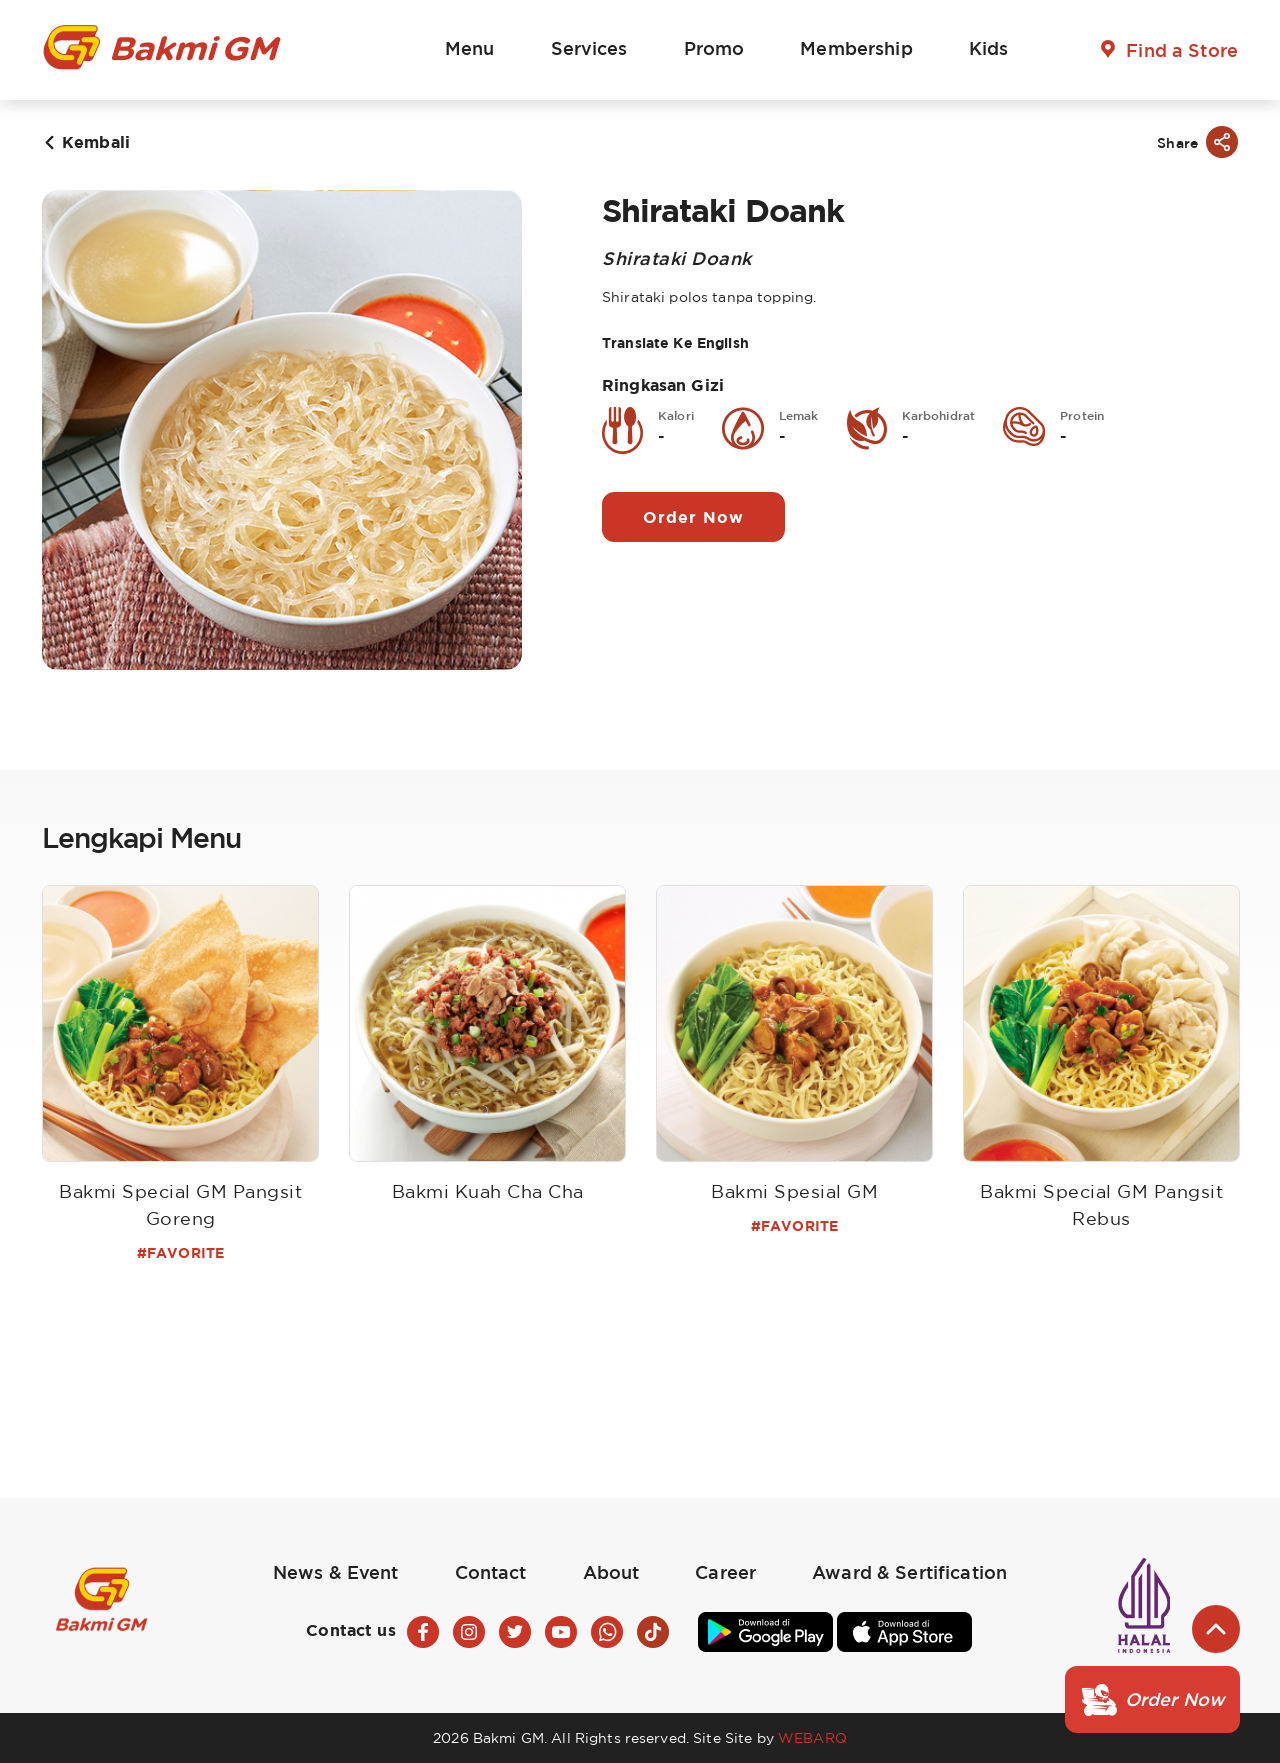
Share (1177, 142)
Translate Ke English (675, 342)
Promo (714, 48)
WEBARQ (812, 1737)
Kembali (96, 142)
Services (589, 48)
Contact (491, 1572)
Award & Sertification (909, 1572)
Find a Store (1182, 50)
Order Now (693, 517)
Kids (989, 48)
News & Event (336, 1572)
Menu (470, 48)
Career (725, 1572)
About (611, 1572)
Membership (856, 48)
